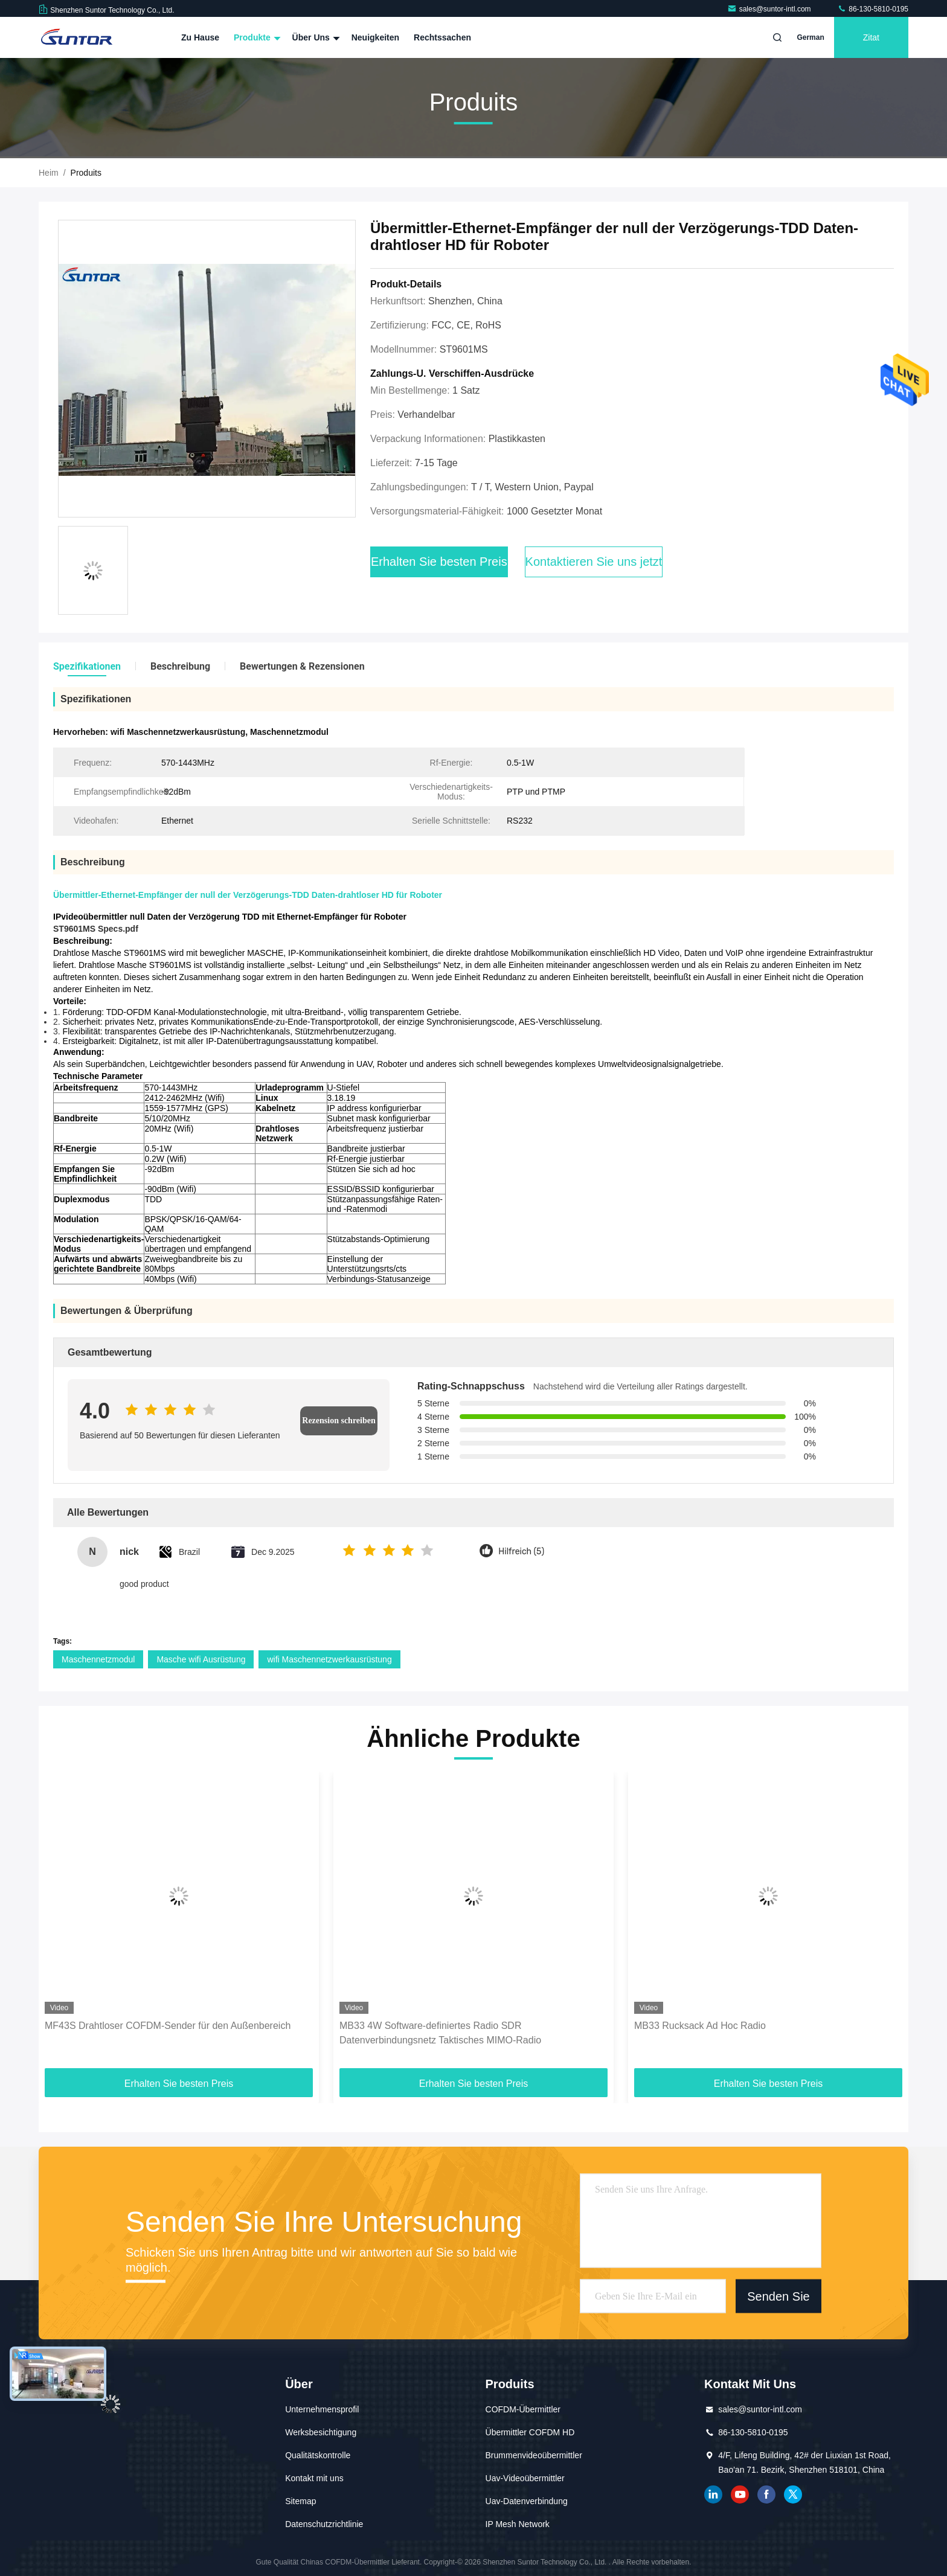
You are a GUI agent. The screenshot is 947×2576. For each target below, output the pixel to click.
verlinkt (713, 2494)
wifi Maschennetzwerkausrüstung (329, 1659)
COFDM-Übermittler (523, 2409)
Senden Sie (778, 2295)
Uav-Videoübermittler (525, 2478)
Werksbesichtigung (320, 2432)
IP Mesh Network (518, 2524)
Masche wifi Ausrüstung (200, 1659)
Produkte (256, 37)
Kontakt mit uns (314, 2478)
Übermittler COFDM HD (530, 2432)
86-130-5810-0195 (872, 9)
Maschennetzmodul (98, 1659)
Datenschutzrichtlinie (324, 2524)
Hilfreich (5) (521, 1551)
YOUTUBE (740, 2494)
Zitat (871, 37)
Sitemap (300, 2501)
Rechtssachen (442, 37)
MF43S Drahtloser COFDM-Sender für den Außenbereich (168, 2025)
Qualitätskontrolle (317, 2455)
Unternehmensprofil (322, 2409)
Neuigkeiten (375, 37)
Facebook (766, 2494)
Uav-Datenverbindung (527, 2501)
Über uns (314, 37)
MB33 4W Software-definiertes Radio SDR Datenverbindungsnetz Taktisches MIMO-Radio (440, 2032)
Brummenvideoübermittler (534, 2455)
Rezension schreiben (338, 1420)
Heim (49, 173)
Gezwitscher (793, 2494)
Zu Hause (200, 37)
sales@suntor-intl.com (770, 9)
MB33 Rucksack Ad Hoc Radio (700, 2025)
